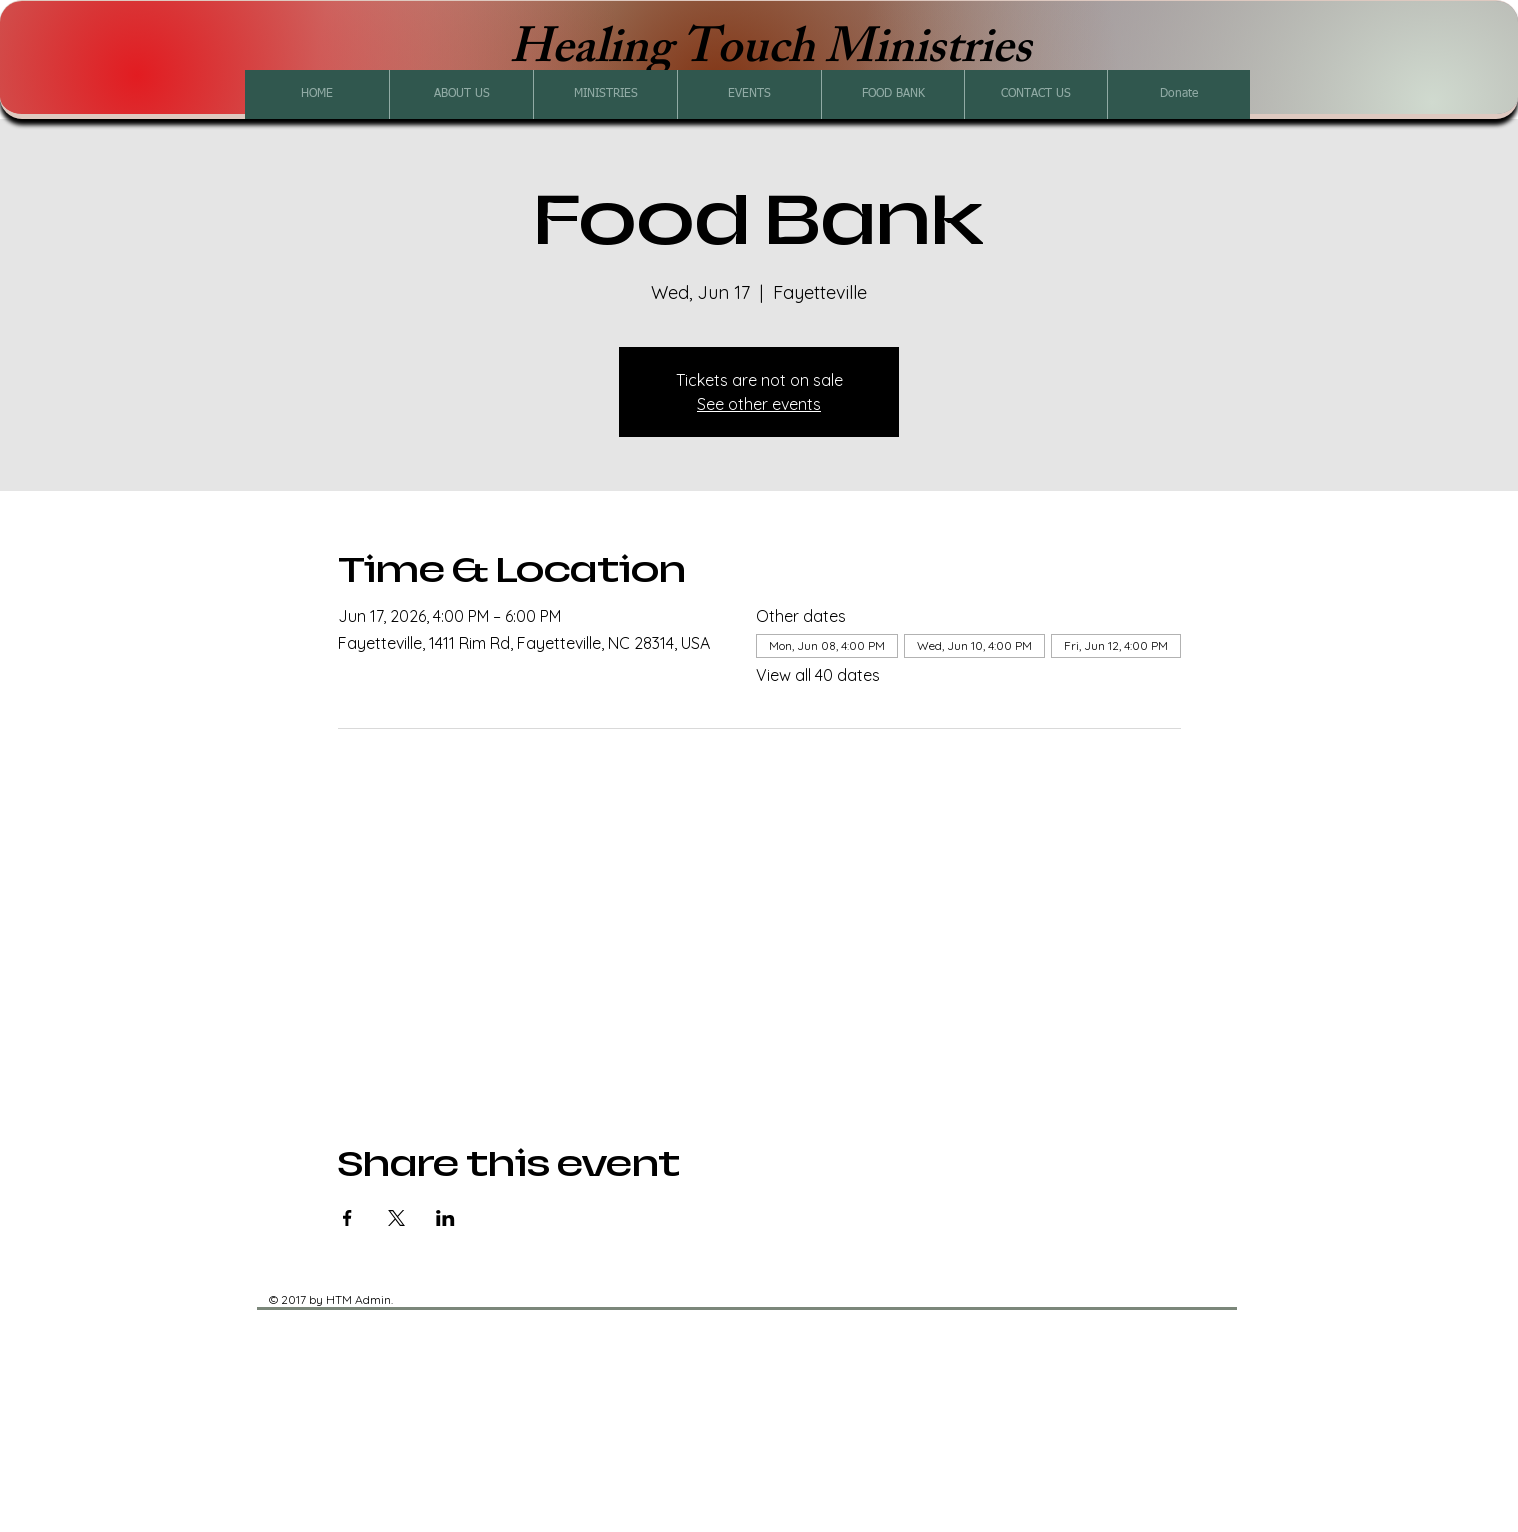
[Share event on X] (396, 1218)
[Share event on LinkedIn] (445, 1218)
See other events (759, 404)
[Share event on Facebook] (347, 1218)
